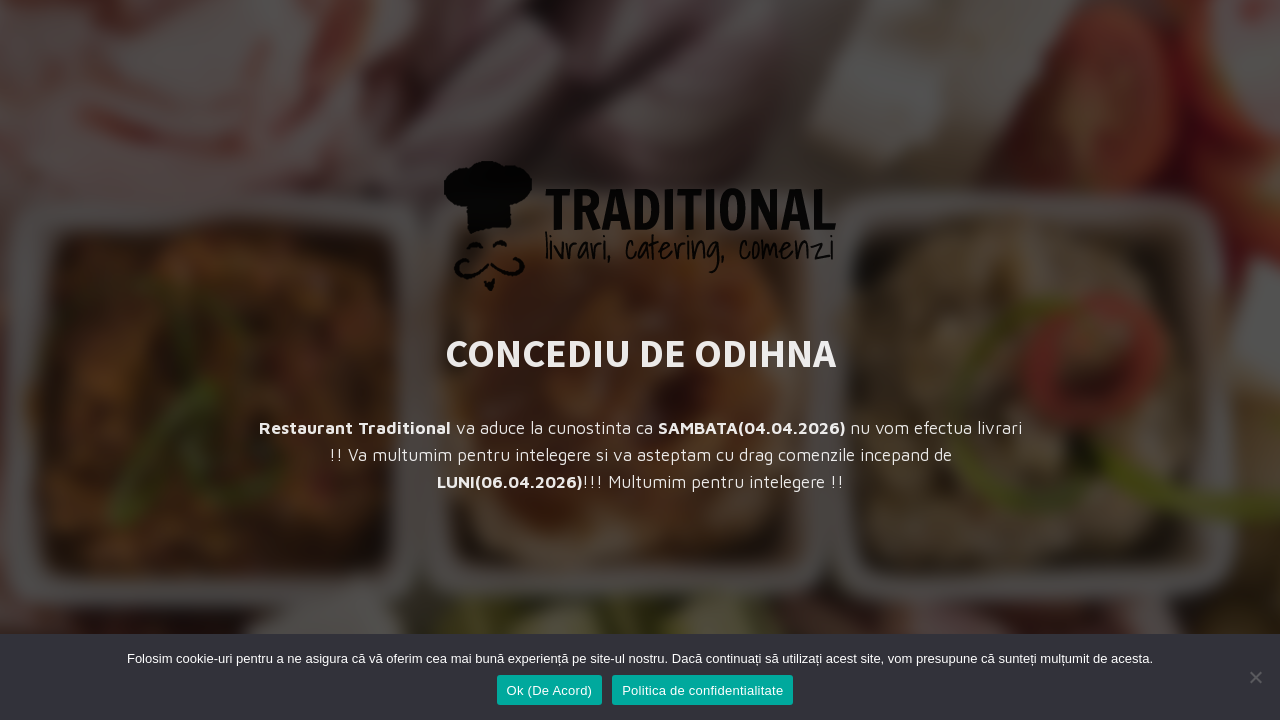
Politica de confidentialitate (702, 690)
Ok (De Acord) (550, 690)
